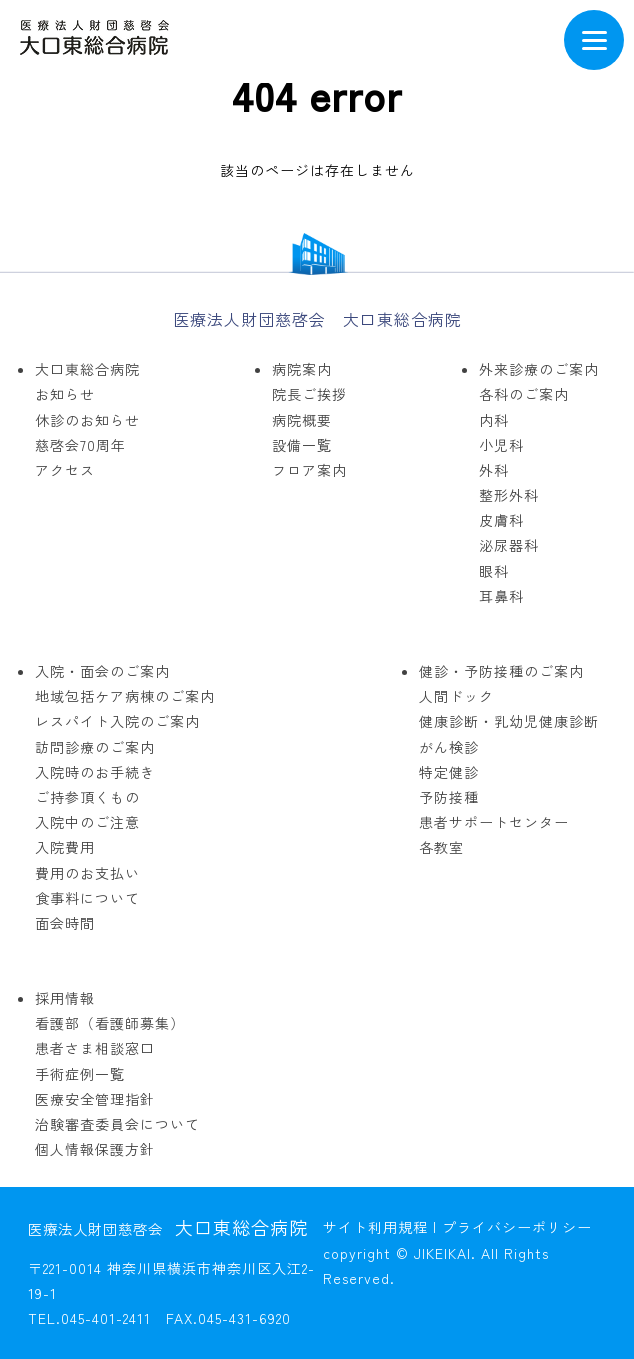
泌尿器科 (509, 545)
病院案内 (302, 369)
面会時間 (65, 923)
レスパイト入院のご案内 (117, 721)
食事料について (87, 898)
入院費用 (65, 847)
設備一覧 (302, 445)
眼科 (494, 571)
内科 (494, 420)
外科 (494, 470)
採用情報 (65, 998)
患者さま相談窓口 (95, 1048)
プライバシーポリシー (517, 1227)
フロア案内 (309, 470)
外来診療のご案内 (539, 369)
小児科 (501, 445)
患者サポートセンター (494, 822)
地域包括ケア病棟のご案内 (125, 696)
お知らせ (65, 394)
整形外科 (509, 495)
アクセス (65, 470)
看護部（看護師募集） (110, 1023)
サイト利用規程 (375, 1227)
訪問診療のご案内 (95, 747)
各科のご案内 (524, 394)
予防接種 (449, 797)
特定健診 (449, 772)
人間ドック (456, 696)
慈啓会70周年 (80, 445)
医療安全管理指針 (95, 1099)
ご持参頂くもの (87, 797)
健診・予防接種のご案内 (501, 671)
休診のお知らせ (87, 420)
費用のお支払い (87, 873)
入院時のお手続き (95, 772)
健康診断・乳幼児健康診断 (509, 721)
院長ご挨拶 (309, 394)
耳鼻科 (501, 596)
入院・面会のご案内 (102, 671)
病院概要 (302, 420)
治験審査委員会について (117, 1124)
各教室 (441, 847)
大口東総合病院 (87, 369)
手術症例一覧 (80, 1074)
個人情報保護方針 (95, 1149)
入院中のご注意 (87, 822)
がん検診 (449, 747)
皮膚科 (501, 520)
